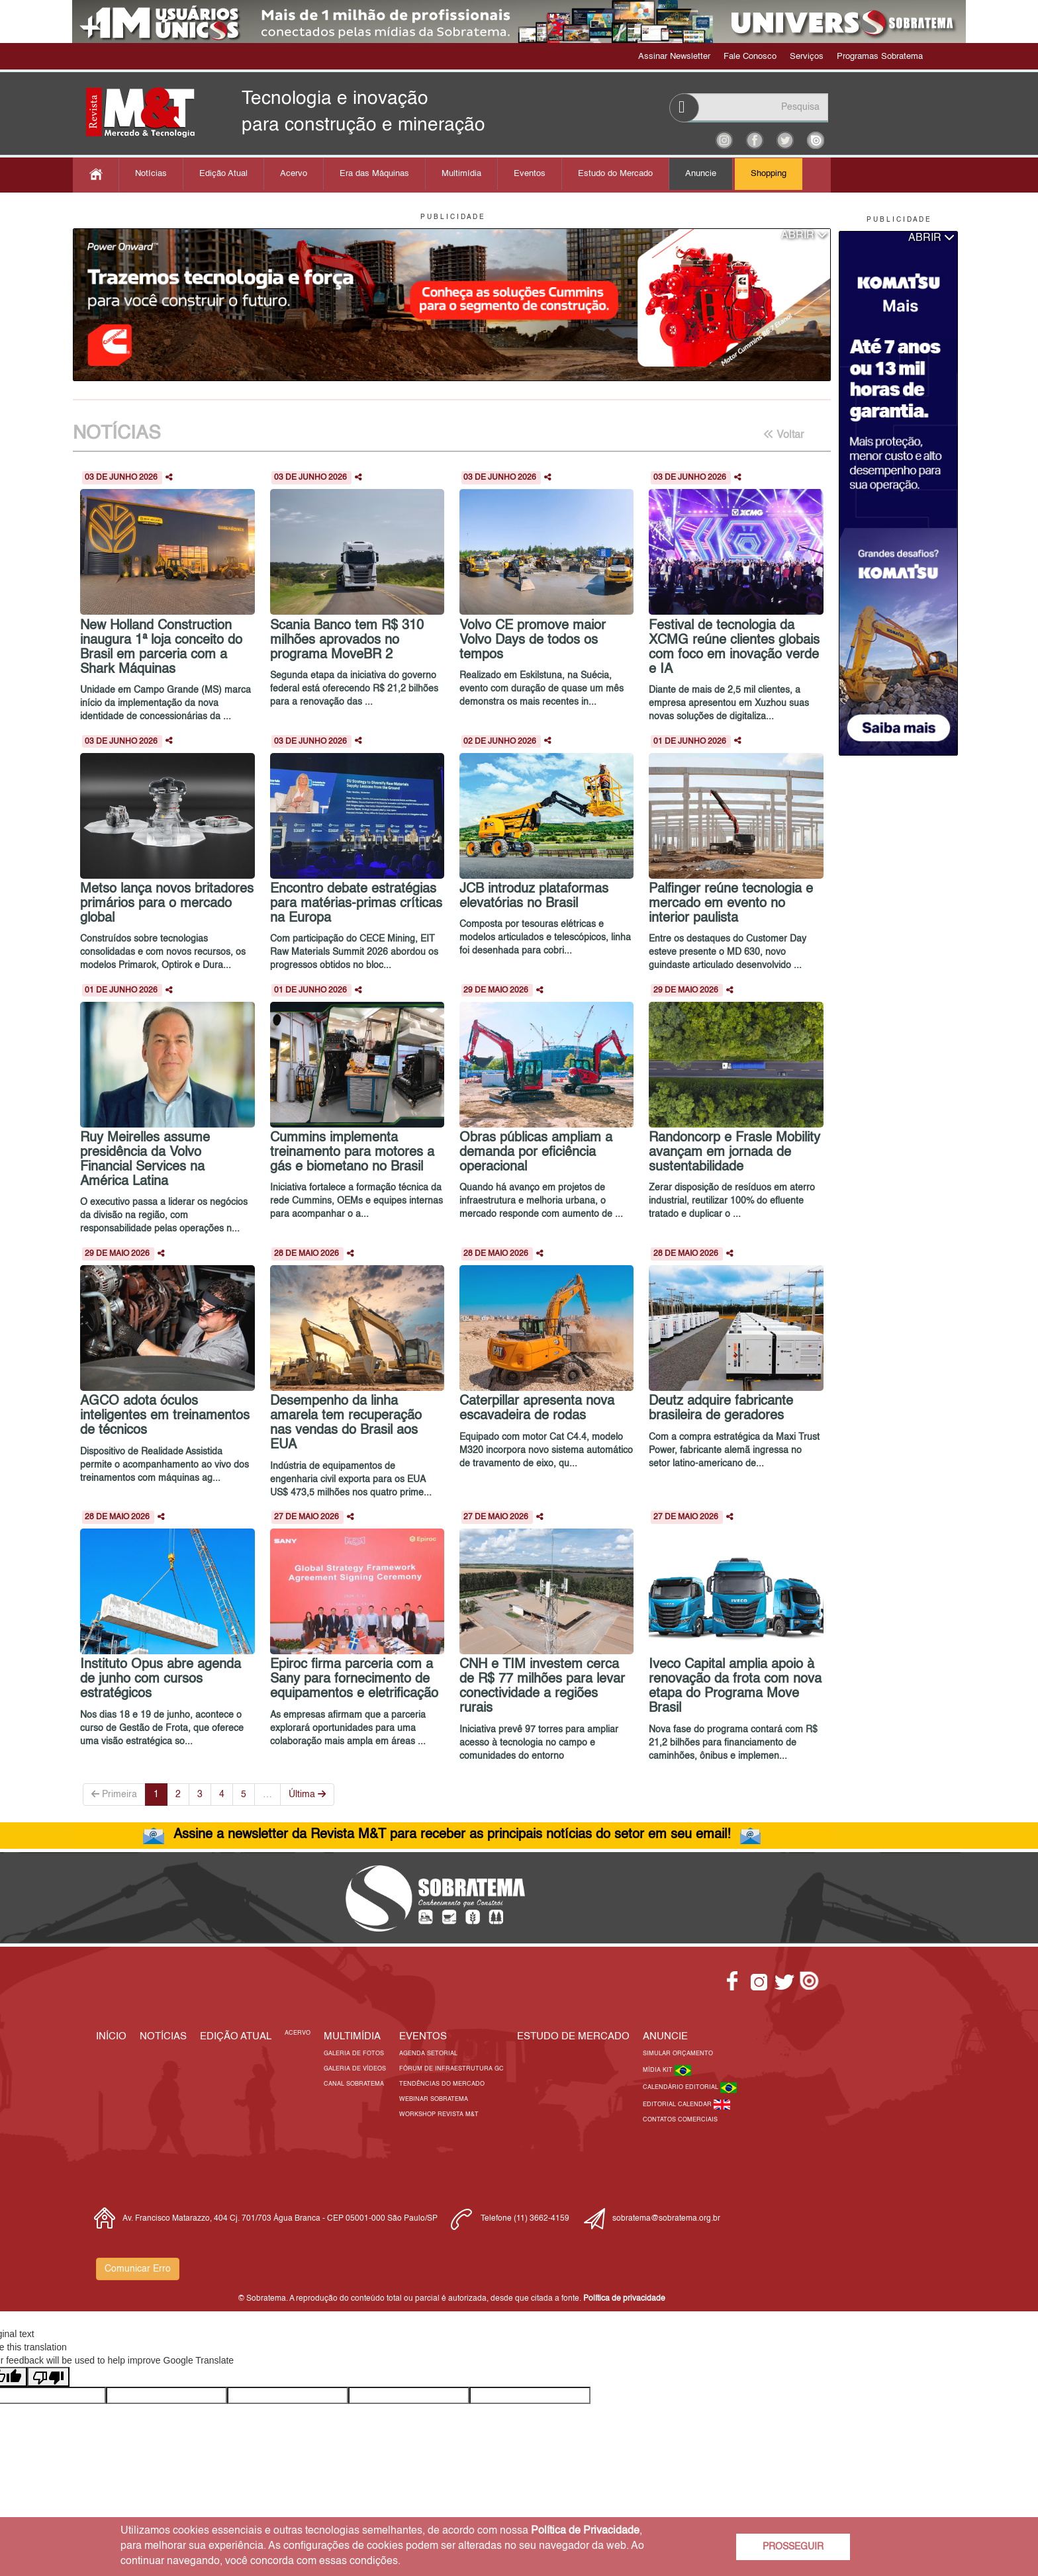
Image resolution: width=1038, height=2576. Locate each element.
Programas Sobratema (880, 56)
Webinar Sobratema (433, 2099)
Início (111, 2036)
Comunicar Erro (138, 2269)
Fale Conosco (750, 56)
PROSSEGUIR (793, 2547)
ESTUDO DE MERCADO (573, 2036)
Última (307, 1794)
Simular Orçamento (678, 2054)
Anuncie (700, 173)
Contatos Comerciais (680, 2120)
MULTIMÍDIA (352, 2036)
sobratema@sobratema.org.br (666, 2219)
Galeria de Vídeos (355, 2069)
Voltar (783, 435)
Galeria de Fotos (354, 2054)
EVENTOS (423, 2036)
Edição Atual (223, 173)
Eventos (529, 173)
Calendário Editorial (681, 2087)
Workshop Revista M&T (439, 2114)
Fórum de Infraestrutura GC (451, 2069)
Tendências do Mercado (442, 2084)
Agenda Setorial (428, 2054)
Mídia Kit (659, 2070)
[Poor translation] (48, 2377)
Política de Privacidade (585, 2531)
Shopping (768, 173)
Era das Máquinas (374, 173)
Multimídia (461, 173)
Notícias (151, 173)
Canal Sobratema (354, 2084)
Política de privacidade (624, 2299)
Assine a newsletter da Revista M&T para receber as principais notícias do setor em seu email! (452, 1835)
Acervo (293, 173)
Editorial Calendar (678, 2105)
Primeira (114, 1794)
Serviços (807, 56)
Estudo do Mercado (615, 173)
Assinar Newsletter (674, 56)
